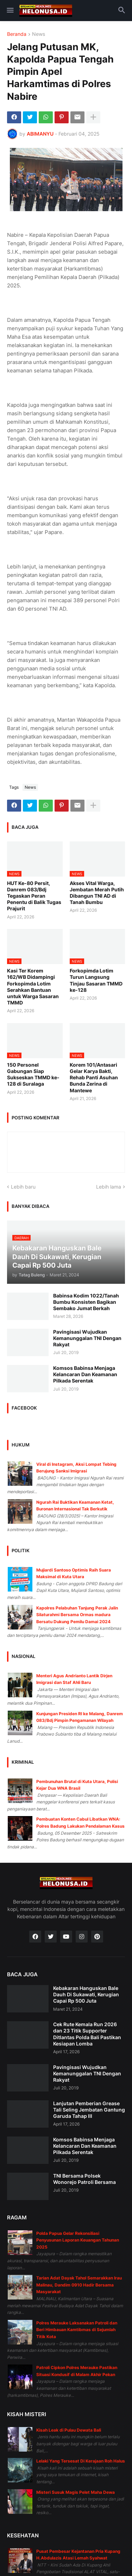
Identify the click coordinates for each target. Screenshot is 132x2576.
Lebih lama (108, 1187)
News (38, 34)
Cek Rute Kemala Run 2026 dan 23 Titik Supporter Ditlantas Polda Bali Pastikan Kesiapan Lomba (87, 2034)
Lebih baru (23, 1187)
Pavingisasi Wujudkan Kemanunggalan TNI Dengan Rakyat (87, 1338)
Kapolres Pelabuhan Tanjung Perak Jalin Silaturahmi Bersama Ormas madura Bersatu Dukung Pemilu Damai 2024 (77, 1614)
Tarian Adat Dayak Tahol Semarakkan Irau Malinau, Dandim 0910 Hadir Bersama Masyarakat (79, 2284)
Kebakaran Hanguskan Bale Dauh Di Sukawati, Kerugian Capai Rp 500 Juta (86, 1994)
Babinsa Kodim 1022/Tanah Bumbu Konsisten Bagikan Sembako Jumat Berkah (86, 1302)
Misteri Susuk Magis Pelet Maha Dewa (75, 2492)
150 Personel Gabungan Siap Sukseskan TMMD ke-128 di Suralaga (33, 1074)
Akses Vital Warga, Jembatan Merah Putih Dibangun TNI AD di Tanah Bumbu (97, 892)
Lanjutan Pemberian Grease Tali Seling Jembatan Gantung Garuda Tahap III (89, 2109)
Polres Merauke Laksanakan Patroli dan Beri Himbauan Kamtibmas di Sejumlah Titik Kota (76, 2329)
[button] (9, 11)
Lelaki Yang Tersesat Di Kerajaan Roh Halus (80, 2461)
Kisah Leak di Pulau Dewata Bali (68, 2430)
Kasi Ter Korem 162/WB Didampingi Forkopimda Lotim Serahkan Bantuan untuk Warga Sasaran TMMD (33, 987)
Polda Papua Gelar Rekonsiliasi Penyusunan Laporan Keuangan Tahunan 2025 (77, 2240)
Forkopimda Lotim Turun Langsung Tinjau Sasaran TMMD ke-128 (96, 980)
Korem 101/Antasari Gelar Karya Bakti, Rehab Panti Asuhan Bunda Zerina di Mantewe (94, 1077)
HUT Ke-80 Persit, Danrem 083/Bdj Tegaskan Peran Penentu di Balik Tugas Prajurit (34, 896)
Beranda (16, 34)
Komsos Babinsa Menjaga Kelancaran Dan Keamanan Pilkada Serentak (85, 1374)
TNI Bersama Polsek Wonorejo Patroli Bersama (84, 2179)
